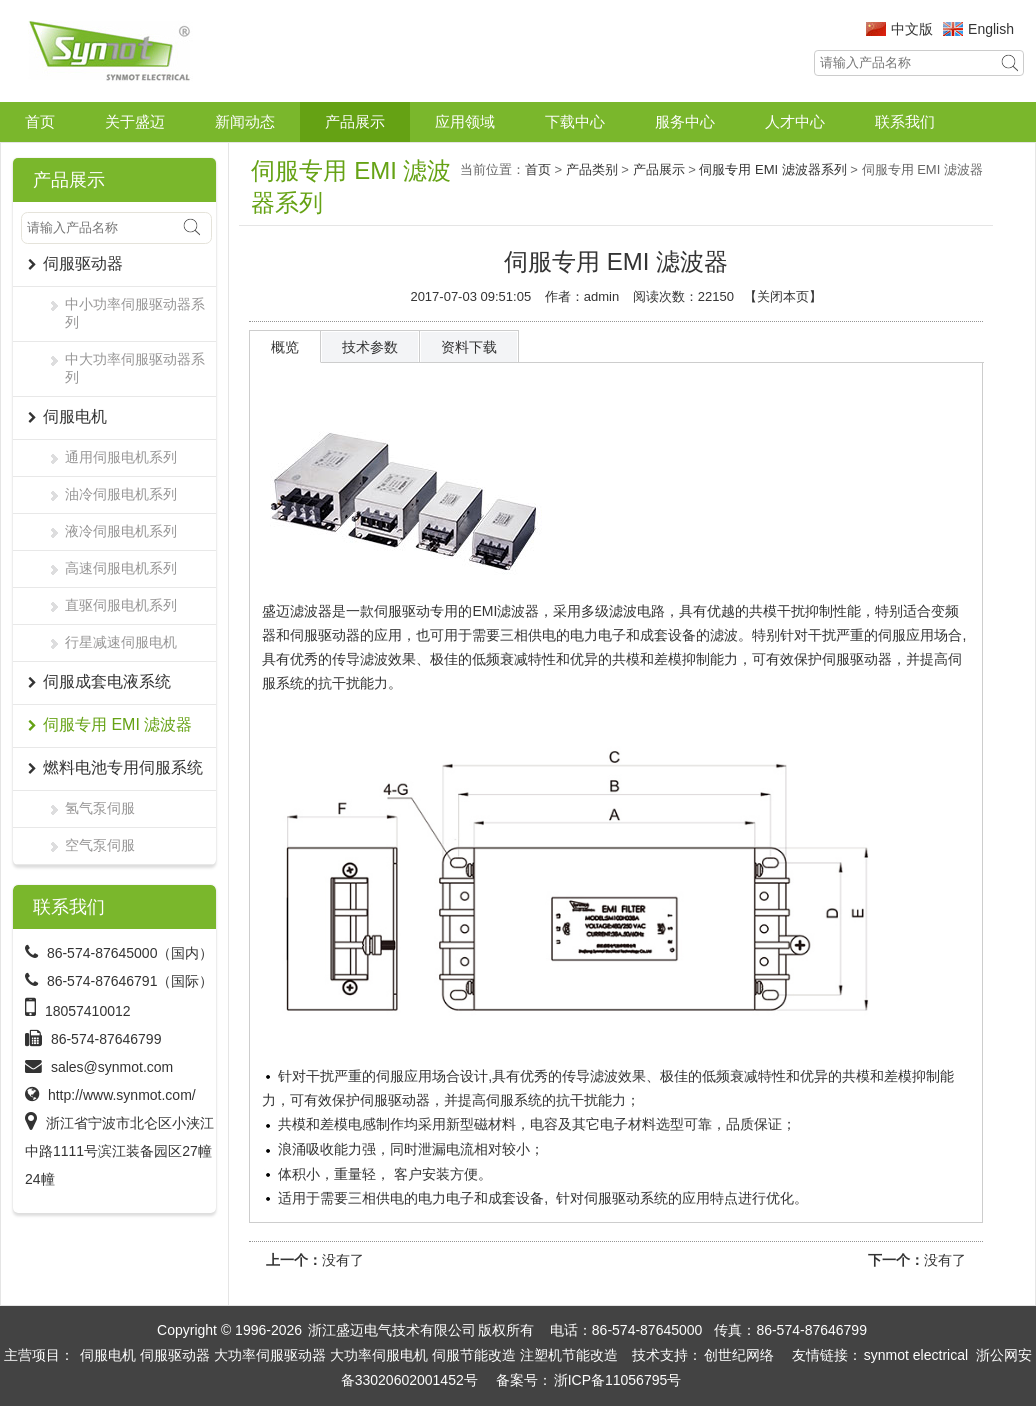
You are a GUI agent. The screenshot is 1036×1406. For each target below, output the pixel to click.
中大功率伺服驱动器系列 (135, 368)
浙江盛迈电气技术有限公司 (392, 1330)
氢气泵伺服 (100, 808)
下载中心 (575, 121)
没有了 (343, 1260)
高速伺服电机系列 (121, 568)
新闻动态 (245, 121)
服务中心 (685, 121)
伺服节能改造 (474, 1355)
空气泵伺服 (100, 845)
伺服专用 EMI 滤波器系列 (772, 169)
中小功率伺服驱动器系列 (135, 313)
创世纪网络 (739, 1355)
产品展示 (355, 121)
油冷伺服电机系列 (121, 494)
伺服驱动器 (175, 1355)
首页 (40, 121)
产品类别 (592, 169)
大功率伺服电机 (379, 1355)
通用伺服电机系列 (121, 457)
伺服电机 (108, 1355)
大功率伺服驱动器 (270, 1355)
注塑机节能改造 (569, 1355)
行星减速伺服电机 (121, 642)
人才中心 (795, 121)
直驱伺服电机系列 (121, 605)
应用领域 (465, 121)
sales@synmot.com (112, 1067)
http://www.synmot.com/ (122, 1095)
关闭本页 (783, 296)
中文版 (912, 29)
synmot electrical (916, 1355)
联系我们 (905, 121)
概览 (285, 347)
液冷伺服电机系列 (121, 531)
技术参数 (370, 347)
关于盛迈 (135, 121)
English (991, 29)
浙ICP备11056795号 (618, 1380)
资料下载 (469, 347)
